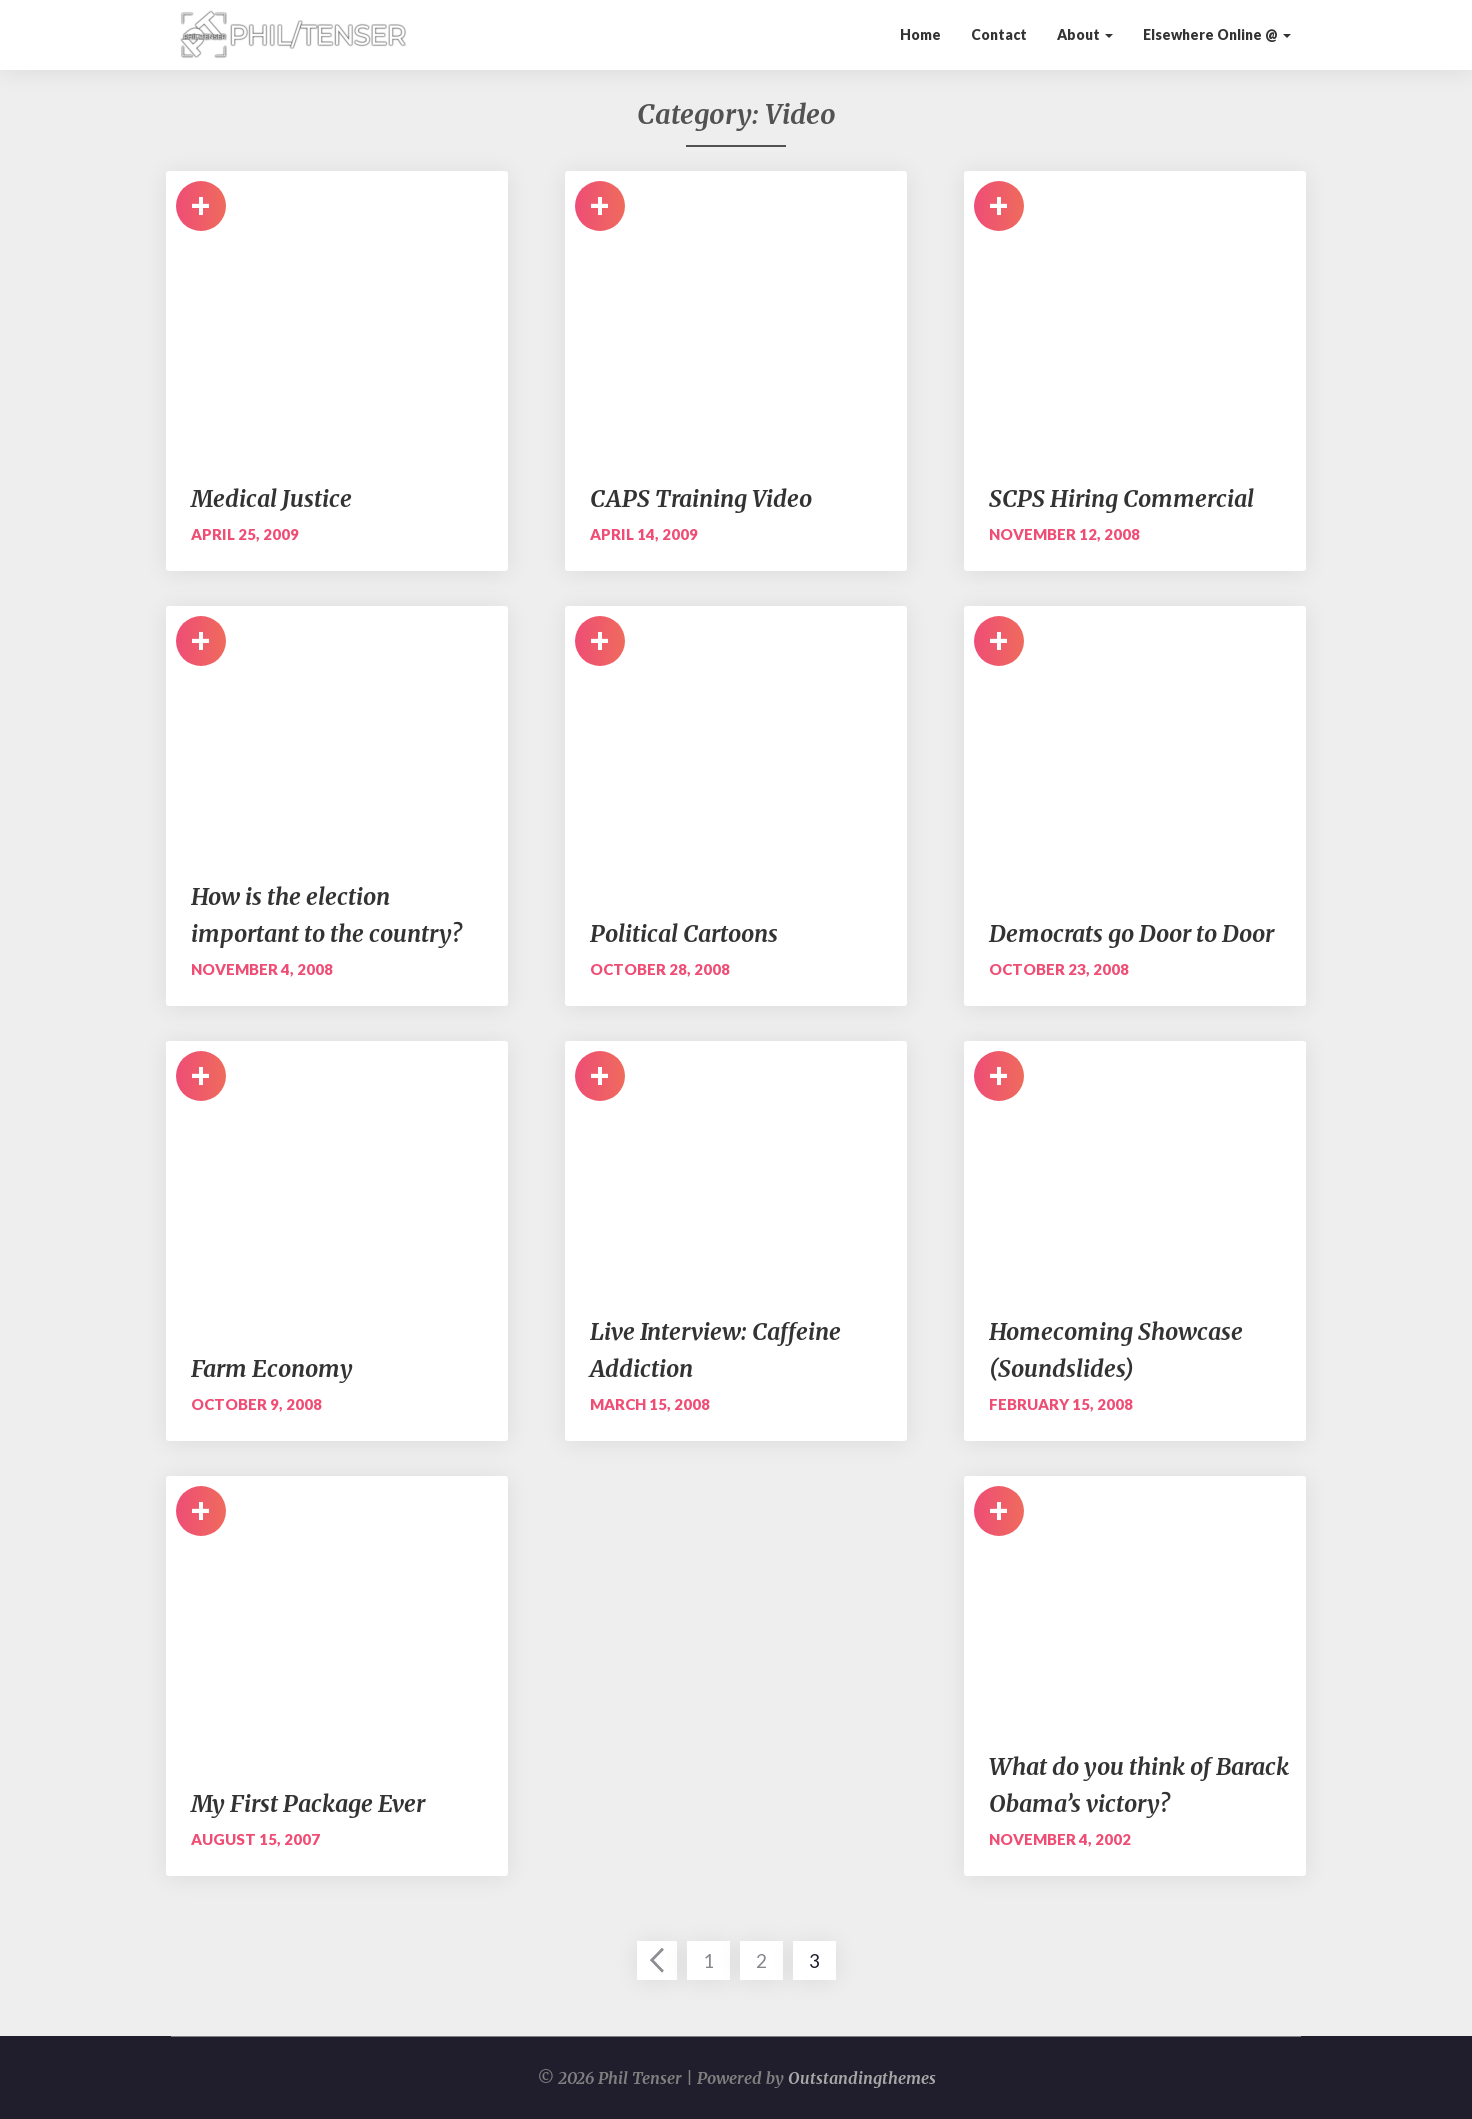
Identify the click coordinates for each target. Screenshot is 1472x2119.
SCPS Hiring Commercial (1121, 498)
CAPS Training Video (701, 498)
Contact (999, 34)
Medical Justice (271, 498)
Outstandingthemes (862, 2078)
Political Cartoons (684, 933)
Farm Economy (272, 1368)
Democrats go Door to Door (1131, 933)
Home (920, 34)
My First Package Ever (308, 1803)
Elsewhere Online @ (1217, 34)
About (1085, 34)
